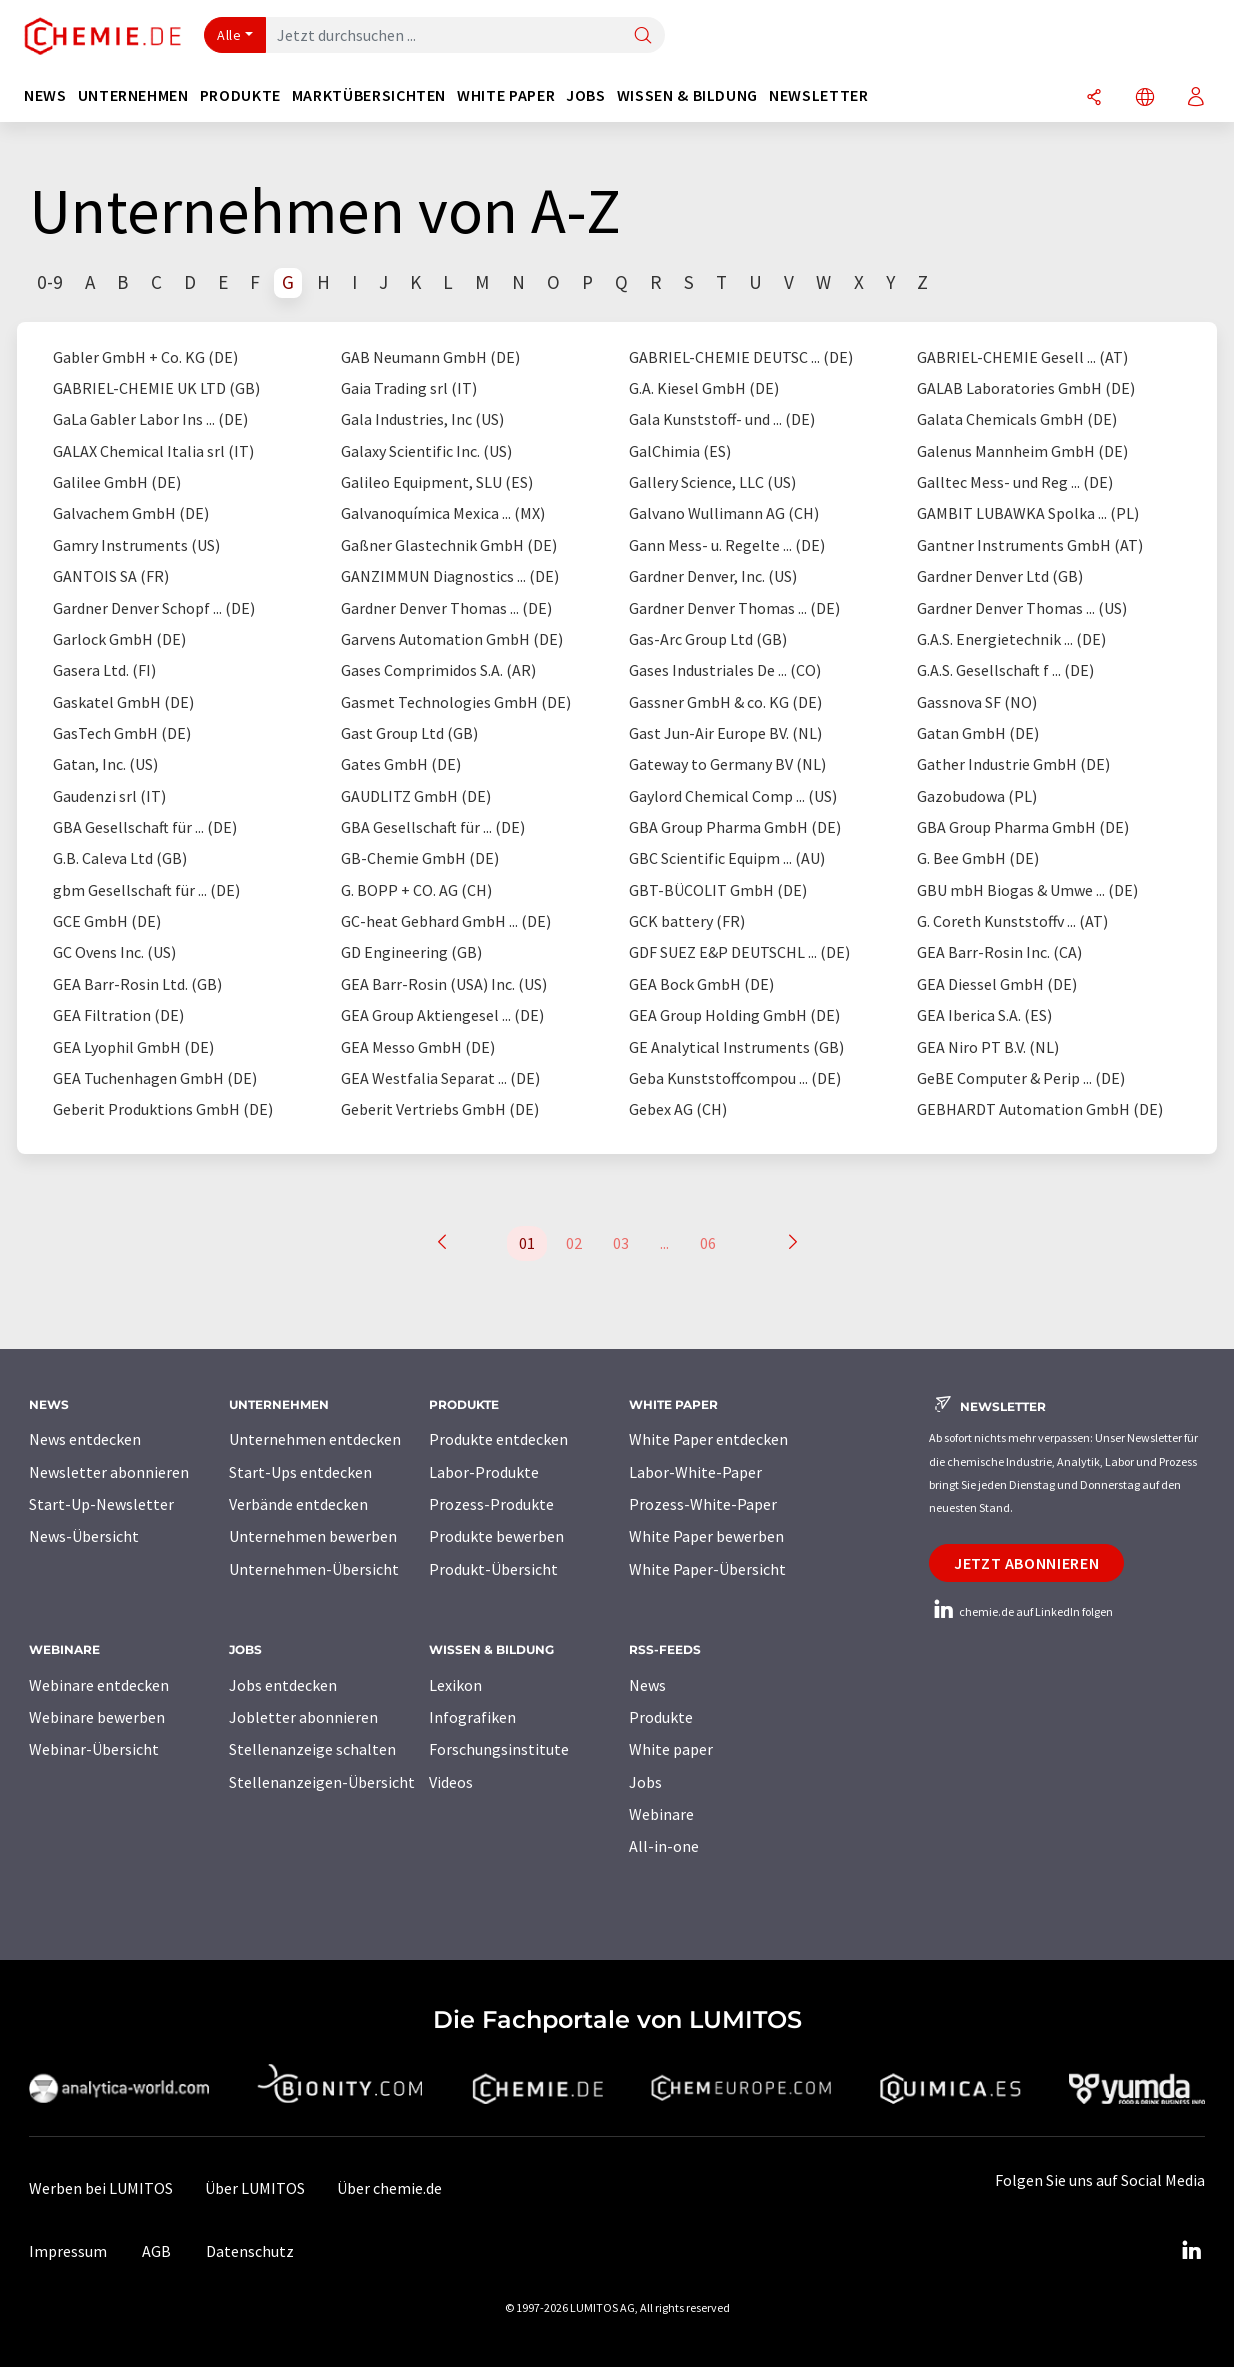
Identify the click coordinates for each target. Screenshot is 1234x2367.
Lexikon (455, 1685)
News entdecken (85, 1439)
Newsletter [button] (818, 95)
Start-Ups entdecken (300, 1472)
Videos (451, 1782)
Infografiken (472, 1717)
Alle (229, 35)
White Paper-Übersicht (707, 1569)
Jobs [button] (586, 95)
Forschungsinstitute (499, 1749)
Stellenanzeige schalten (312, 1749)
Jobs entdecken (283, 1685)
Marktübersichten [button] (369, 95)
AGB (156, 2251)
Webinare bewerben (97, 1717)
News (647, 1685)
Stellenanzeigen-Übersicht (322, 1782)
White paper (671, 1749)
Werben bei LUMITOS (101, 2188)
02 (574, 1243)
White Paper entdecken (708, 1439)
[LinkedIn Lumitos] (1191, 2251)
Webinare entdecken (99, 1685)
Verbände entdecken (298, 1504)
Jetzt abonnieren (1026, 1563)
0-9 (50, 282)
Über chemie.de (389, 2188)
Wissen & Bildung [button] (687, 95)
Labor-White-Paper (695, 1472)
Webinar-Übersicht (94, 1749)
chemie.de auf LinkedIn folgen (1021, 1611)
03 (621, 1243)
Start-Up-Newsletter (101, 1504)
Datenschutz (250, 2251)
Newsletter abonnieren (109, 1472)
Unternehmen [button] (133, 95)
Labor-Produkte (484, 1472)
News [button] (45, 95)
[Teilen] (1094, 98)
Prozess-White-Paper (703, 1504)
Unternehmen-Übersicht (314, 1569)
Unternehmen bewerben (313, 1536)
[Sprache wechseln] (1145, 98)
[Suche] (643, 36)
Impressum (68, 2251)
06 (708, 1243)
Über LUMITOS (255, 2188)
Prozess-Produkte (491, 1504)
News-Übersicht (84, 1536)
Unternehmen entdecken (315, 1439)
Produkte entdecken (498, 1439)
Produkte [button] (240, 95)
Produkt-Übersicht (493, 1569)
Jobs (645, 1782)
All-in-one (664, 1846)
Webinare (661, 1814)
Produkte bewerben (496, 1536)
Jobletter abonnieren (303, 1717)
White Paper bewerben (706, 1536)
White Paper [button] (506, 95)
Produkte (661, 1717)
